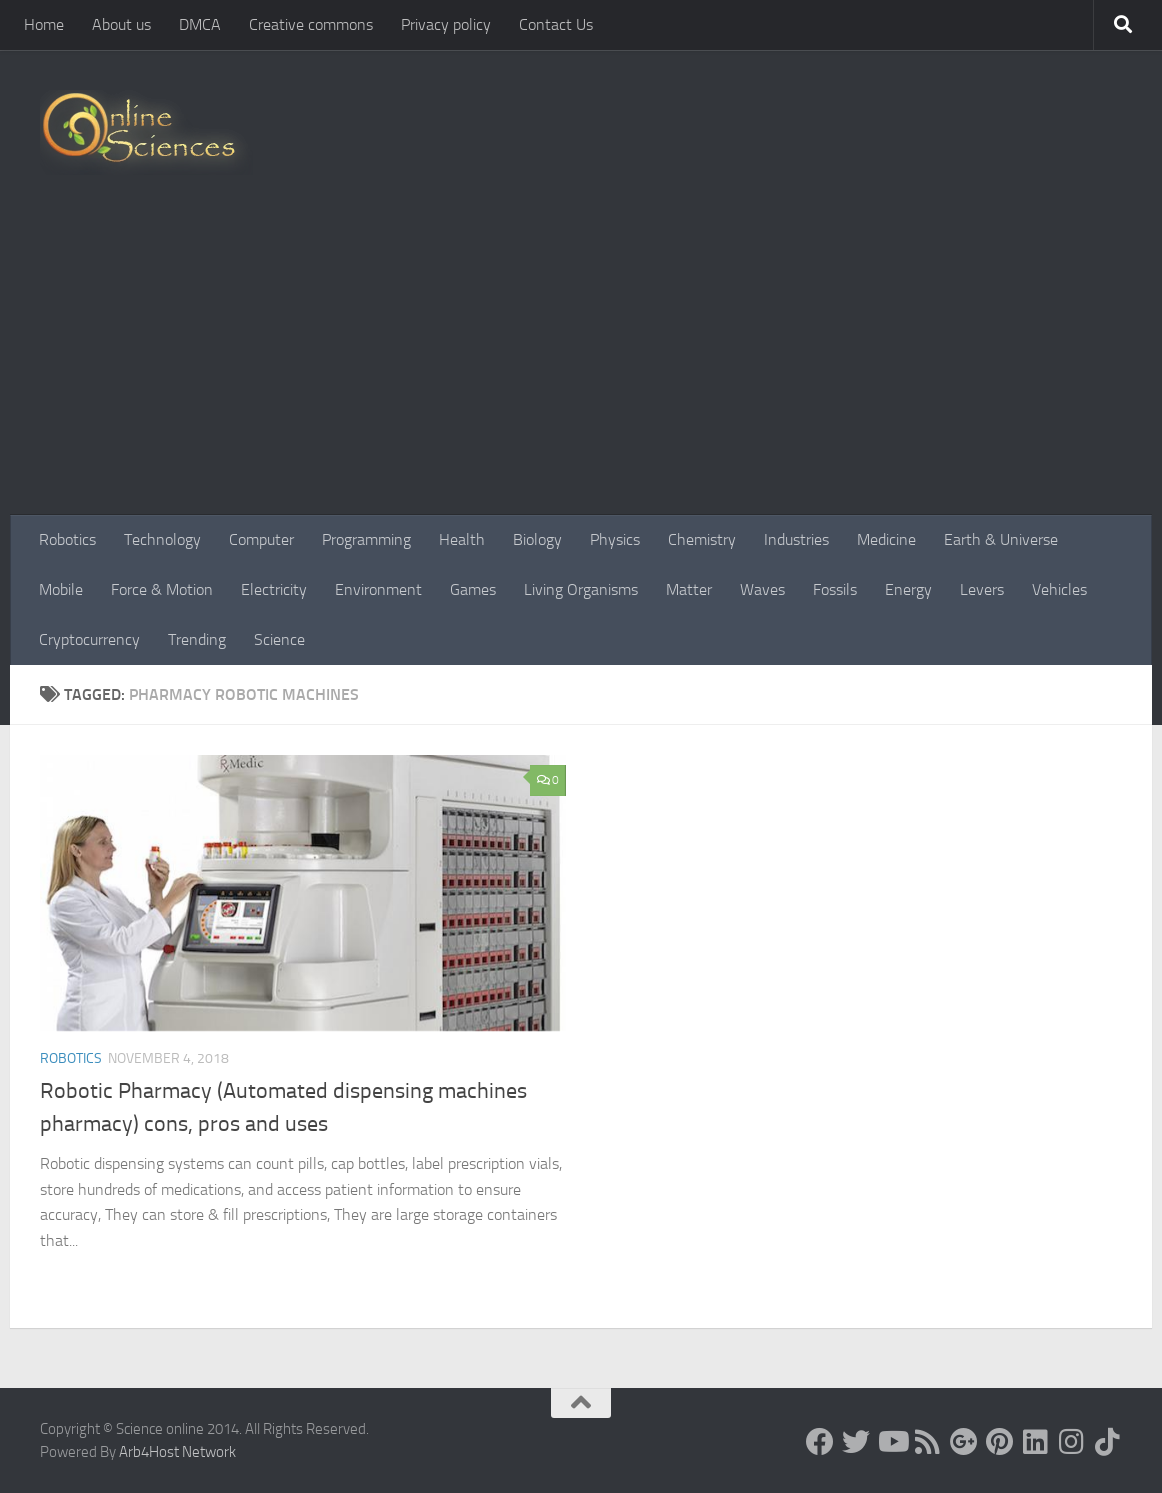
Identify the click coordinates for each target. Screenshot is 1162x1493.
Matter (689, 589)
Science (279, 639)
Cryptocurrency (89, 639)
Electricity (274, 589)
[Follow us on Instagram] (1072, 1442)
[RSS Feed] (928, 1442)
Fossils (835, 589)
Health (462, 539)
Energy (908, 589)
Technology (162, 539)
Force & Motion (162, 589)
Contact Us (556, 24)
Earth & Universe (1001, 539)
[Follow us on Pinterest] (1000, 1442)
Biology (537, 539)
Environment (378, 589)
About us (121, 24)
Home (44, 24)
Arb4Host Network (177, 1452)
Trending (197, 639)
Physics (615, 539)
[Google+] (964, 1442)
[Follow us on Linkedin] (1036, 1442)
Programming (366, 539)
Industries (796, 539)
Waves (762, 589)
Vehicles (1059, 589)
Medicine (886, 539)
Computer (261, 539)
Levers (982, 589)
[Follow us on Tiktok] (1108, 1442)
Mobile (61, 589)
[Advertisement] (581, 365)
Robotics (67, 539)
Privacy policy (446, 24)
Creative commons (311, 24)
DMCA (200, 24)
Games (473, 589)
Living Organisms (581, 589)
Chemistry (702, 539)
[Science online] (820, 1442)
